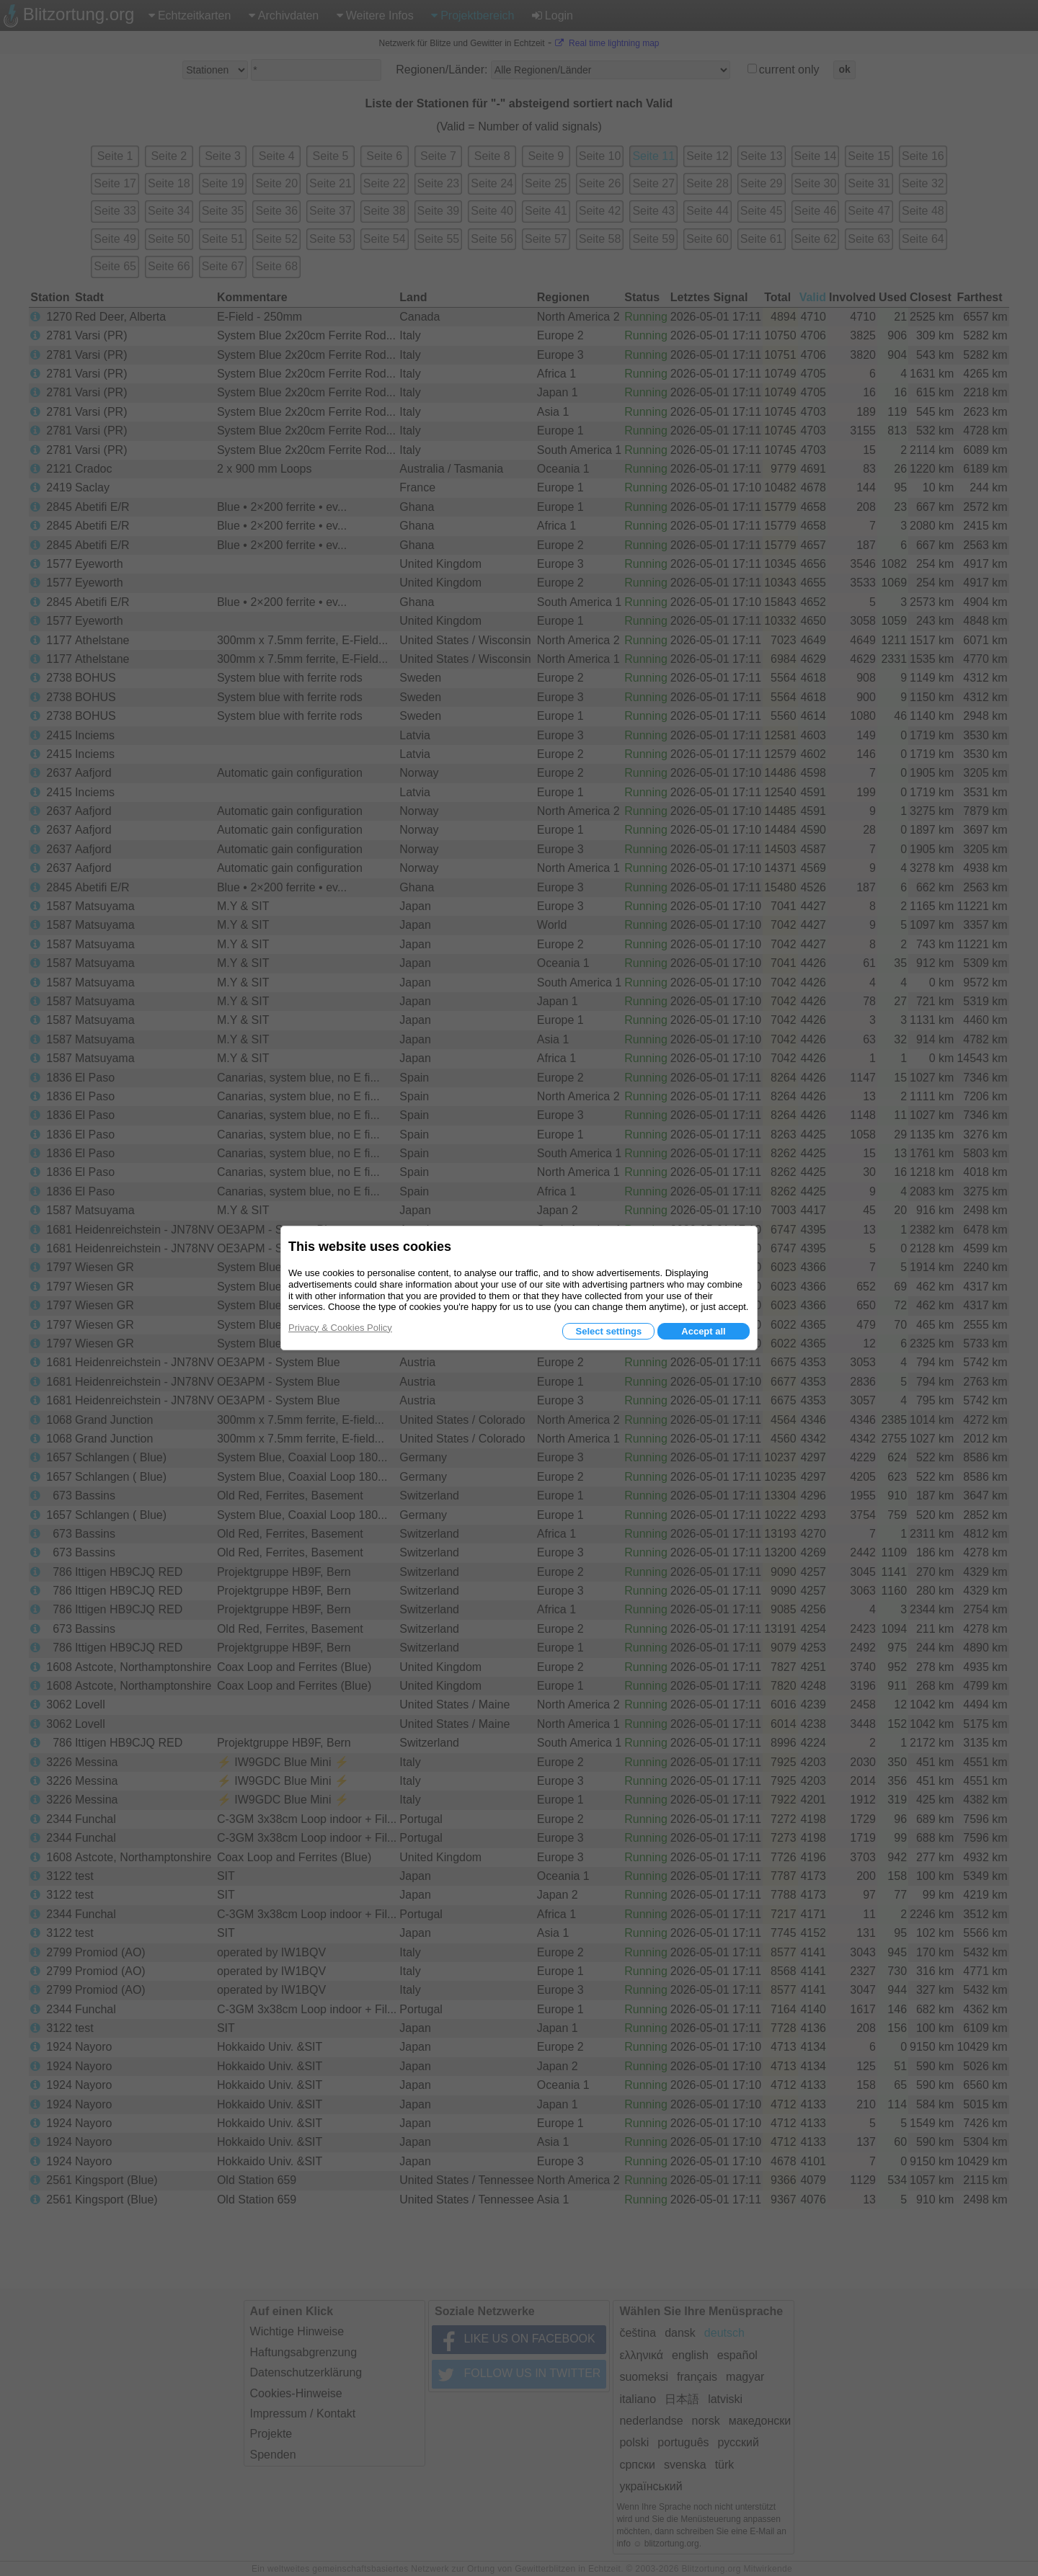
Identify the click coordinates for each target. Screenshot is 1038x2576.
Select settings (608, 1331)
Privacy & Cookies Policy (340, 1327)
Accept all (703, 1331)
